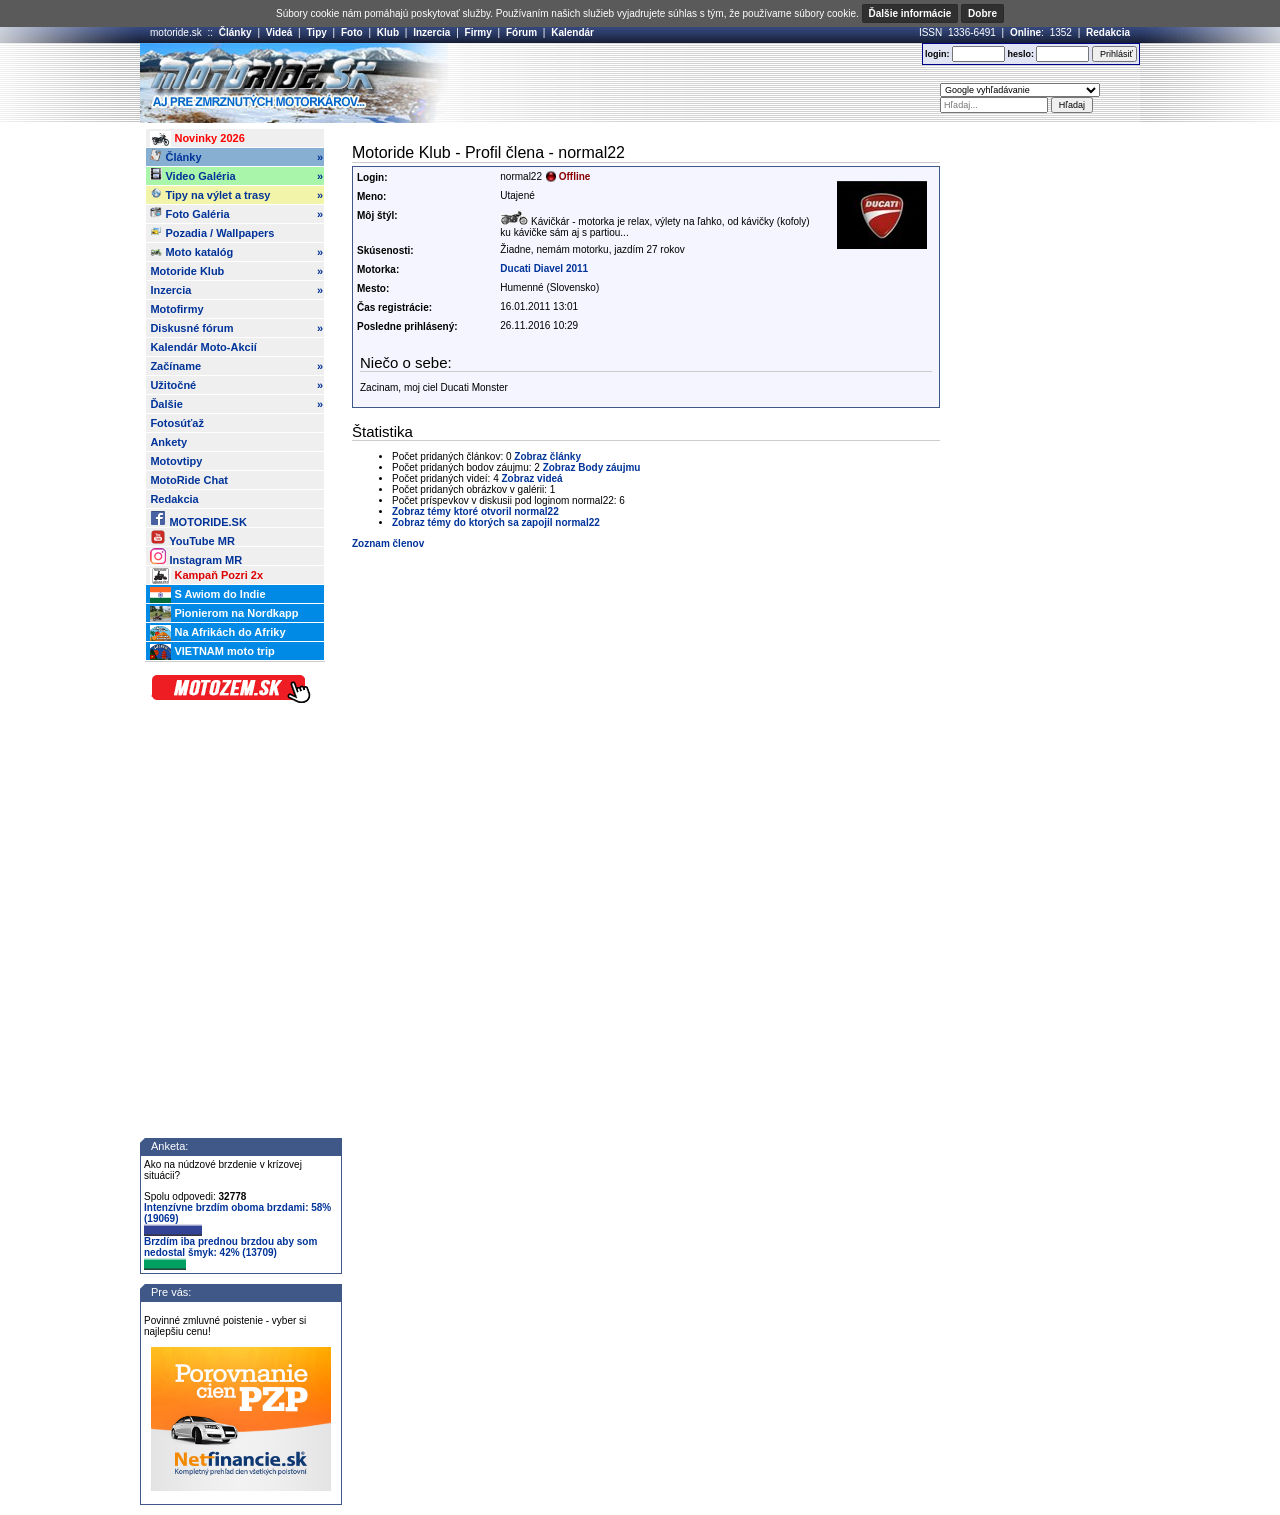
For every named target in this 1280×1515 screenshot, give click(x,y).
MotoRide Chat (189, 480)
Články (235, 32)
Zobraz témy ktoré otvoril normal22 (475, 511)
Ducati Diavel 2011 (544, 268)
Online (1025, 32)
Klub (388, 32)
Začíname (236, 366)
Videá (279, 32)
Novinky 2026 (197, 139)
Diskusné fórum (236, 328)
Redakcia (1108, 32)
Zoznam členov (388, 543)
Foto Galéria (236, 214)
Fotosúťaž (177, 423)
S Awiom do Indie (207, 595)
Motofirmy (176, 309)
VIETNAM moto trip (212, 652)
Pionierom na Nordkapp (224, 614)
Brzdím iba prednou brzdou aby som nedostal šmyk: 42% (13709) (230, 1253)
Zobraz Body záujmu (592, 467)
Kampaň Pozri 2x (206, 576)
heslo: (1020, 54)
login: (937, 54)
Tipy (316, 32)
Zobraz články (547, 456)
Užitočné (236, 385)
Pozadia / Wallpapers (212, 232)
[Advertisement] (669, 83)
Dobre (982, 13)
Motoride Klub (236, 271)
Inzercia (431, 32)
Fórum (521, 32)
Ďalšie (236, 404)
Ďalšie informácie (910, 13)
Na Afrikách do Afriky (217, 633)
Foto (352, 32)
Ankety (168, 442)
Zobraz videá (532, 478)
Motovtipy (176, 461)
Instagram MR (196, 556)
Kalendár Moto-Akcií (203, 347)
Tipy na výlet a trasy (236, 195)
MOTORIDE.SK (198, 518)
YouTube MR (192, 537)
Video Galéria (236, 176)
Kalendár (572, 32)
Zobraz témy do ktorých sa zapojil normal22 (496, 522)
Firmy (478, 32)
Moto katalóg (236, 252)
